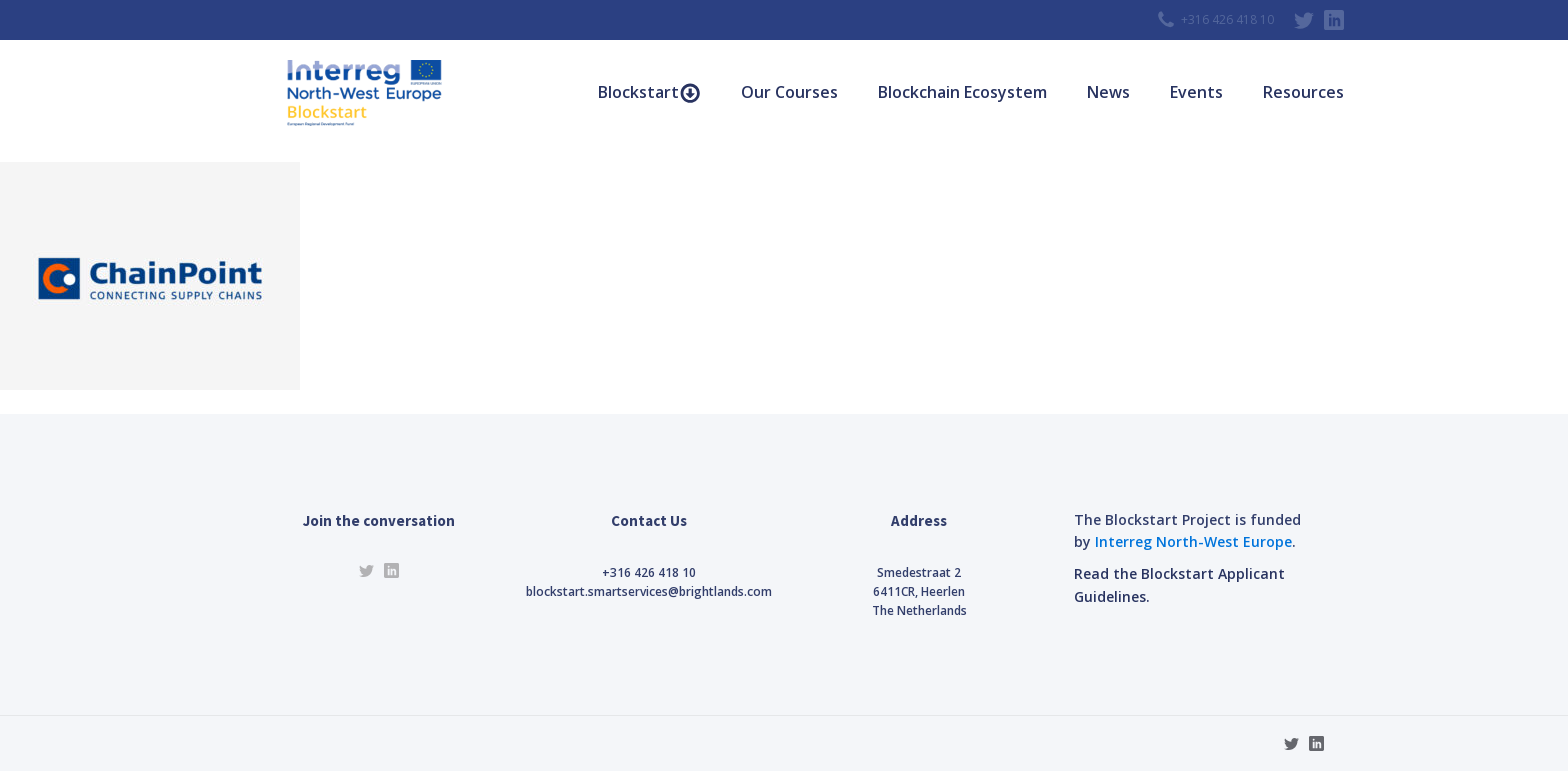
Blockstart (649, 92)
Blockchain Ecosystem (962, 92)
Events (1196, 92)
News (1108, 92)
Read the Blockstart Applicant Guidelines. (1179, 584)
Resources (1303, 92)
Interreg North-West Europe (1193, 541)
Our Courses (789, 92)
